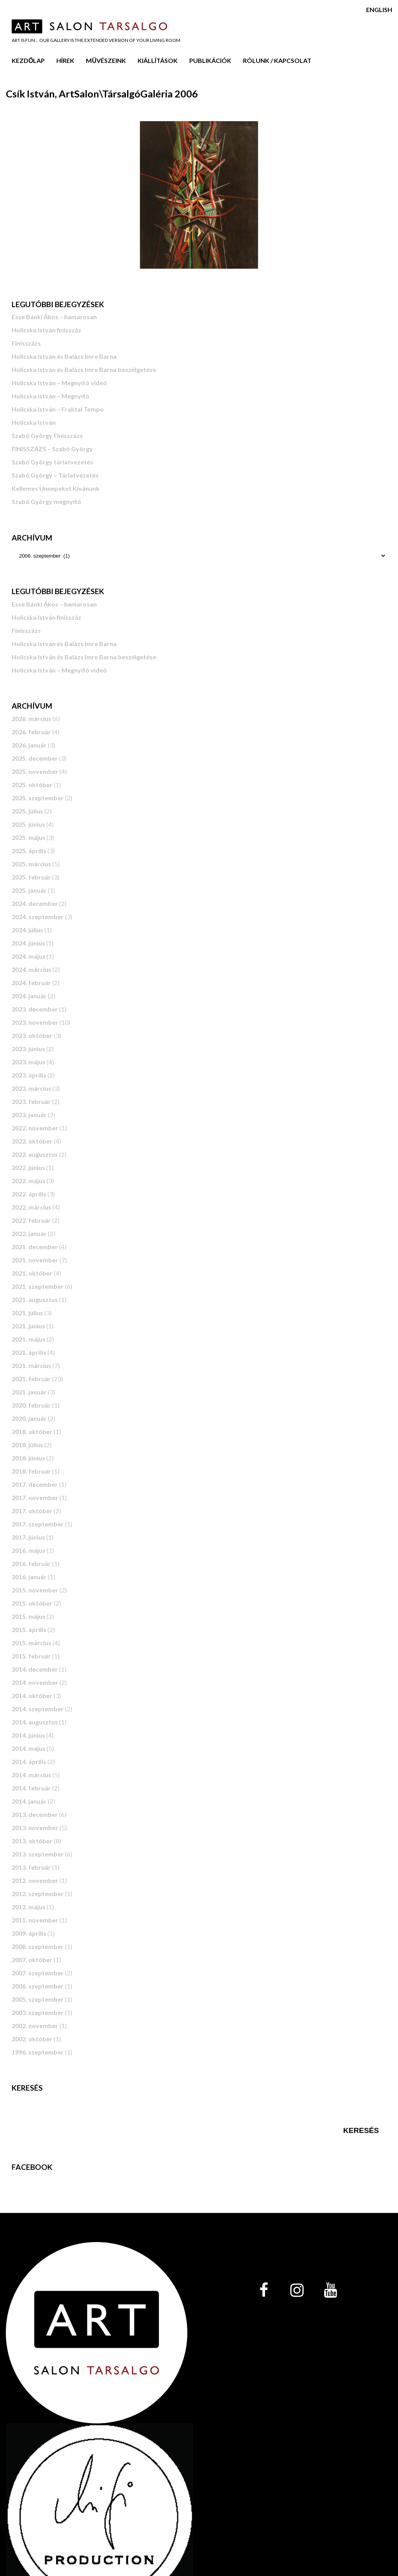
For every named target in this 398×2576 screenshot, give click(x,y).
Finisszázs (26, 343)
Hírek (65, 60)
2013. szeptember (38, 1854)
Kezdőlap (28, 60)
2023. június (28, 1048)
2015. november (35, 1590)
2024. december (35, 903)
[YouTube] (330, 2290)
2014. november (35, 1682)
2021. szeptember (38, 1286)
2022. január (29, 1233)
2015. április (29, 1629)
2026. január (29, 745)
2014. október (32, 1695)
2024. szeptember (38, 916)
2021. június (28, 1326)
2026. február (31, 731)
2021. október (32, 1273)
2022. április (29, 1194)
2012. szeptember (38, 1893)
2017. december (35, 1484)
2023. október (32, 1035)
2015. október (32, 1603)
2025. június (28, 824)
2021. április (29, 1352)
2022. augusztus (35, 1154)
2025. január (29, 890)
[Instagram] (297, 2290)
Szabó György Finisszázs (47, 435)
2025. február (31, 877)
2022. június (28, 1167)
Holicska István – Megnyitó (50, 396)
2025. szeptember (38, 797)
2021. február (31, 1378)
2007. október (32, 1959)
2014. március (31, 1774)
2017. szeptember (38, 1524)
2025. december (35, 758)
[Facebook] (263, 2290)
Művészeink (106, 60)
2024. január (29, 995)
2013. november (35, 1827)
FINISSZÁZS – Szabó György (52, 448)
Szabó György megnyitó (46, 501)
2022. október (32, 1141)
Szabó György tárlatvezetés (52, 462)
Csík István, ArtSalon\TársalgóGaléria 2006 (102, 93)
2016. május (28, 1550)
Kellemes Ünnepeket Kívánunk (56, 488)
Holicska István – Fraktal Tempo (58, 409)
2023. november (35, 1022)
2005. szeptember (38, 1999)
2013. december (35, 1814)
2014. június (28, 1735)
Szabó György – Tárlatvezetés (55, 475)
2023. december (35, 1009)
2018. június (28, 1458)
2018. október (32, 1431)
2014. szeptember (38, 1708)
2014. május (28, 1748)
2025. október (32, 784)
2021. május (28, 1339)
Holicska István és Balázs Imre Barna (64, 356)
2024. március (31, 969)
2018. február (31, 1471)
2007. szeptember (38, 1972)
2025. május (28, 837)
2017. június (28, 1537)
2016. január (29, 1576)
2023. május (28, 1062)
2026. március (31, 718)
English (379, 9)
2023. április (29, 1075)
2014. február (31, 1788)
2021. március (31, 1365)
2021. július (27, 1312)
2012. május (28, 1906)
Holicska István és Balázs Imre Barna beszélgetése (84, 369)
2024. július (27, 929)
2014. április (29, 1761)
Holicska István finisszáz (46, 330)
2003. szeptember (38, 2012)
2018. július (27, 1444)
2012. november (35, 1880)
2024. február (31, 982)
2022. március (31, 1207)
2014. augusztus (35, 1722)
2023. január (29, 1114)
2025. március (31, 863)
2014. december (35, 1669)
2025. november (35, 771)
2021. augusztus (35, 1299)
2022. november (35, 1128)
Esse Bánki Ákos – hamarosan (54, 316)
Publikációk (210, 60)
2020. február (31, 1405)
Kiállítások (158, 60)
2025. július (27, 811)
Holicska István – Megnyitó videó (59, 382)
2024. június (28, 943)
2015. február (31, 1656)
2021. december (35, 1246)
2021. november (35, 1260)
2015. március (31, 1642)
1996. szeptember (38, 2052)
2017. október (32, 1510)
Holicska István (34, 422)
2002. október (32, 2038)
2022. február (31, 1220)
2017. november (35, 1497)
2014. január (29, 1801)
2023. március (31, 1088)
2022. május (28, 1180)
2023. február (31, 1101)
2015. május (28, 1616)
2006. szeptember (38, 1986)
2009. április (29, 1933)
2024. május (28, 956)
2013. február (31, 1867)
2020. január (29, 1418)
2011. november (35, 1920)
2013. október (32, 1840)
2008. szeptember (38, 1946)
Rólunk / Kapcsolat (277, 60)
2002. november (35, 2025)
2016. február (31, 1563)
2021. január (29, 1392)
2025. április (29, 850)
